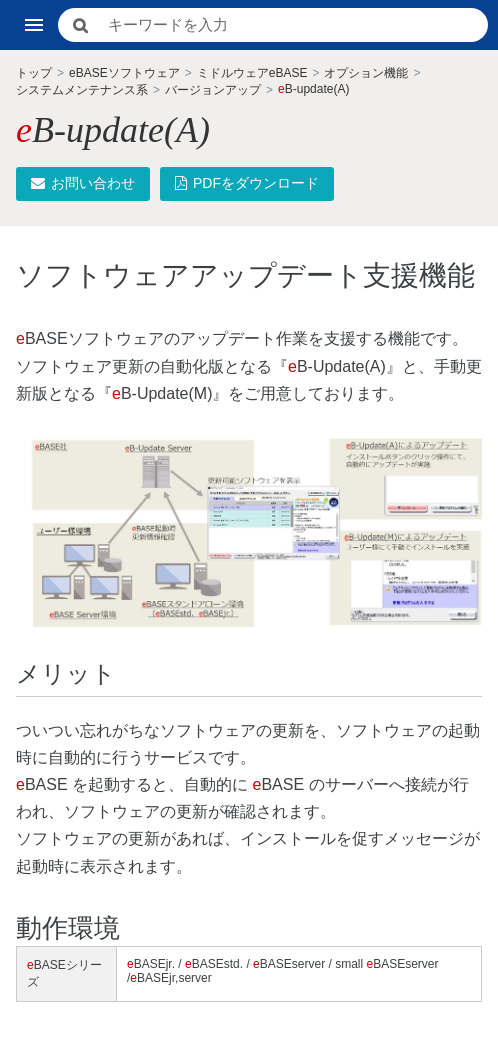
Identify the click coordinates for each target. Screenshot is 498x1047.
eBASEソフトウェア (124, 73)
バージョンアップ (213, 90)
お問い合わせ (83, 183)
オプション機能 (366, 73)
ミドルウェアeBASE (252, 73)
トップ (34, 73)
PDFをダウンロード (247, 183)
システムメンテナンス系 (82, 90)
